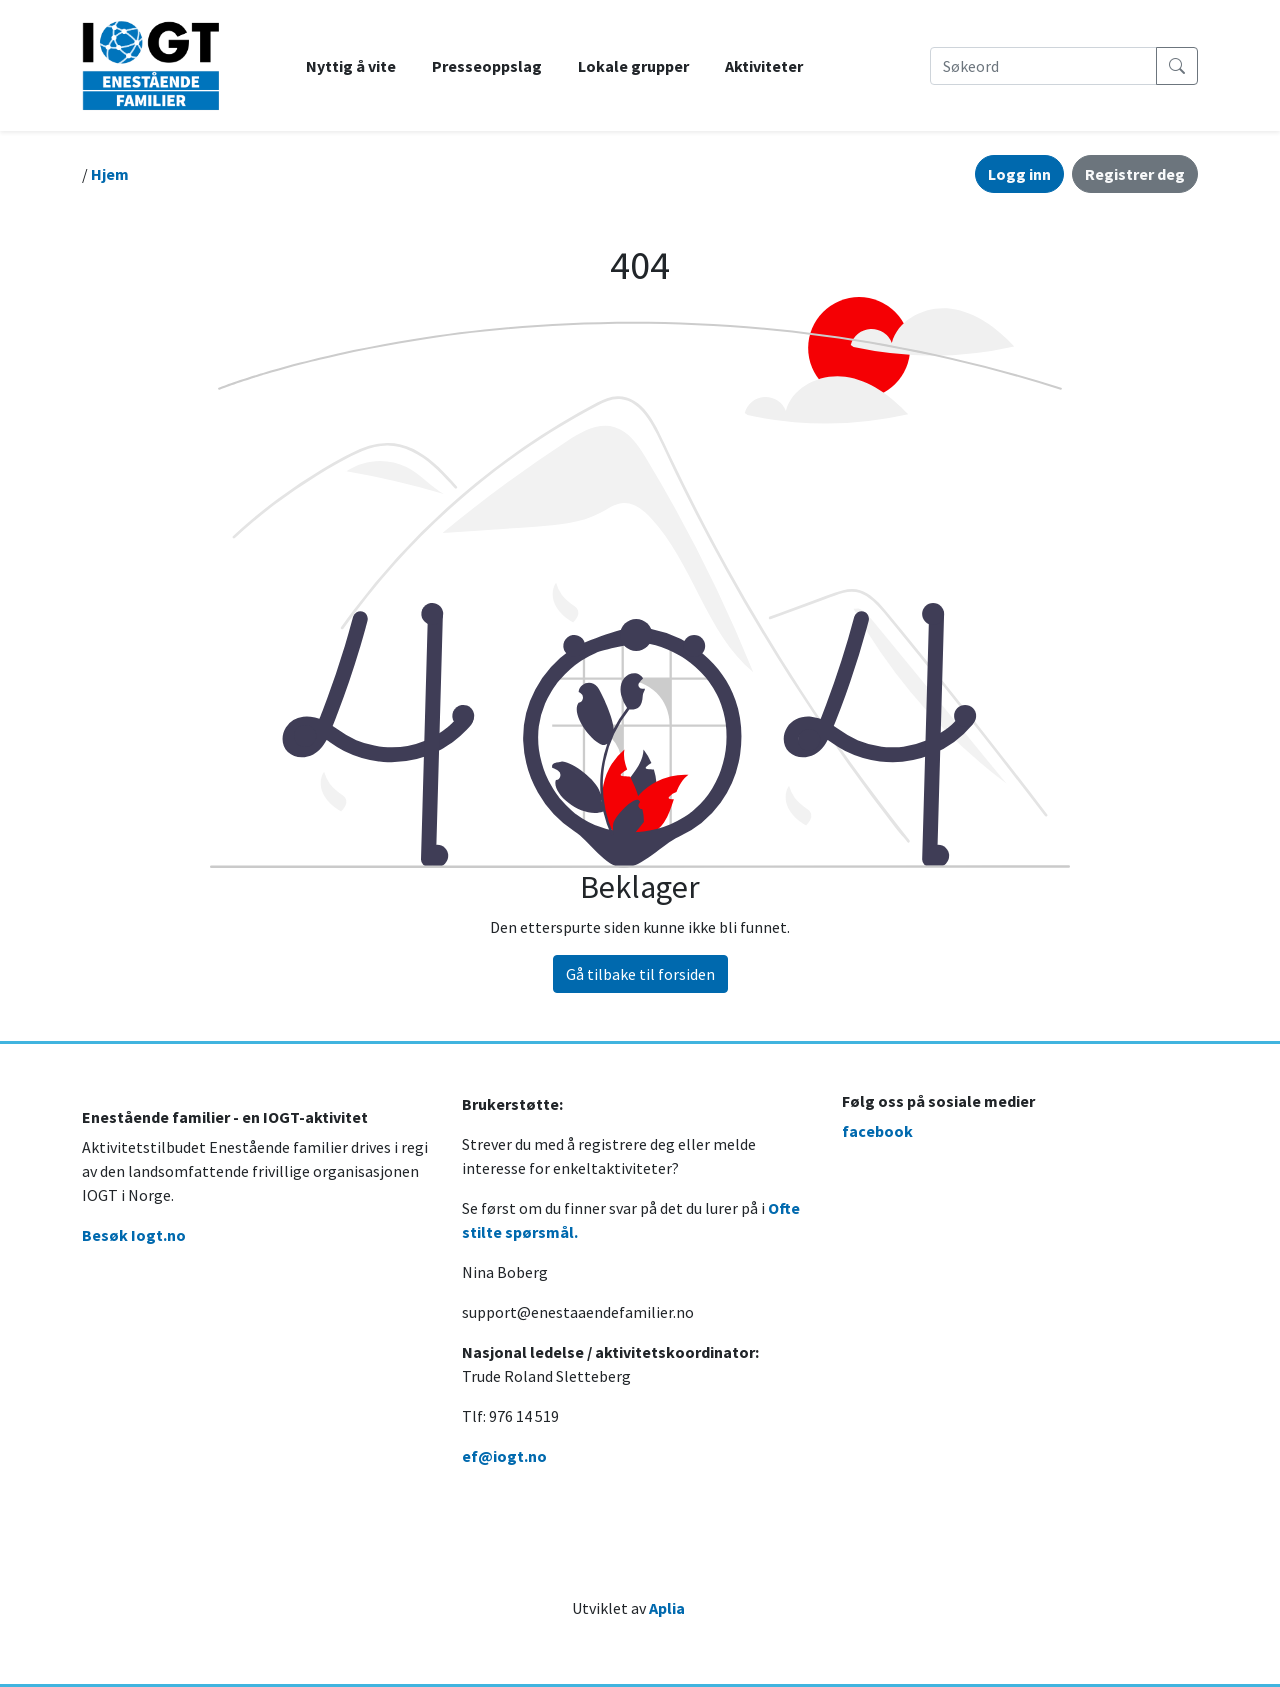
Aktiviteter (764, 66)
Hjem (110, 174)
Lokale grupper (633, 66)
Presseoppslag (487, 66)
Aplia (667, 1608)
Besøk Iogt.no (134, 1235)
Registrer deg (1135, 174)
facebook (877, 1131)
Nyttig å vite (351, 66)
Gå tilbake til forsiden (640, 974)
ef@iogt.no (504, 1456)
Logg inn (1019, 174)
